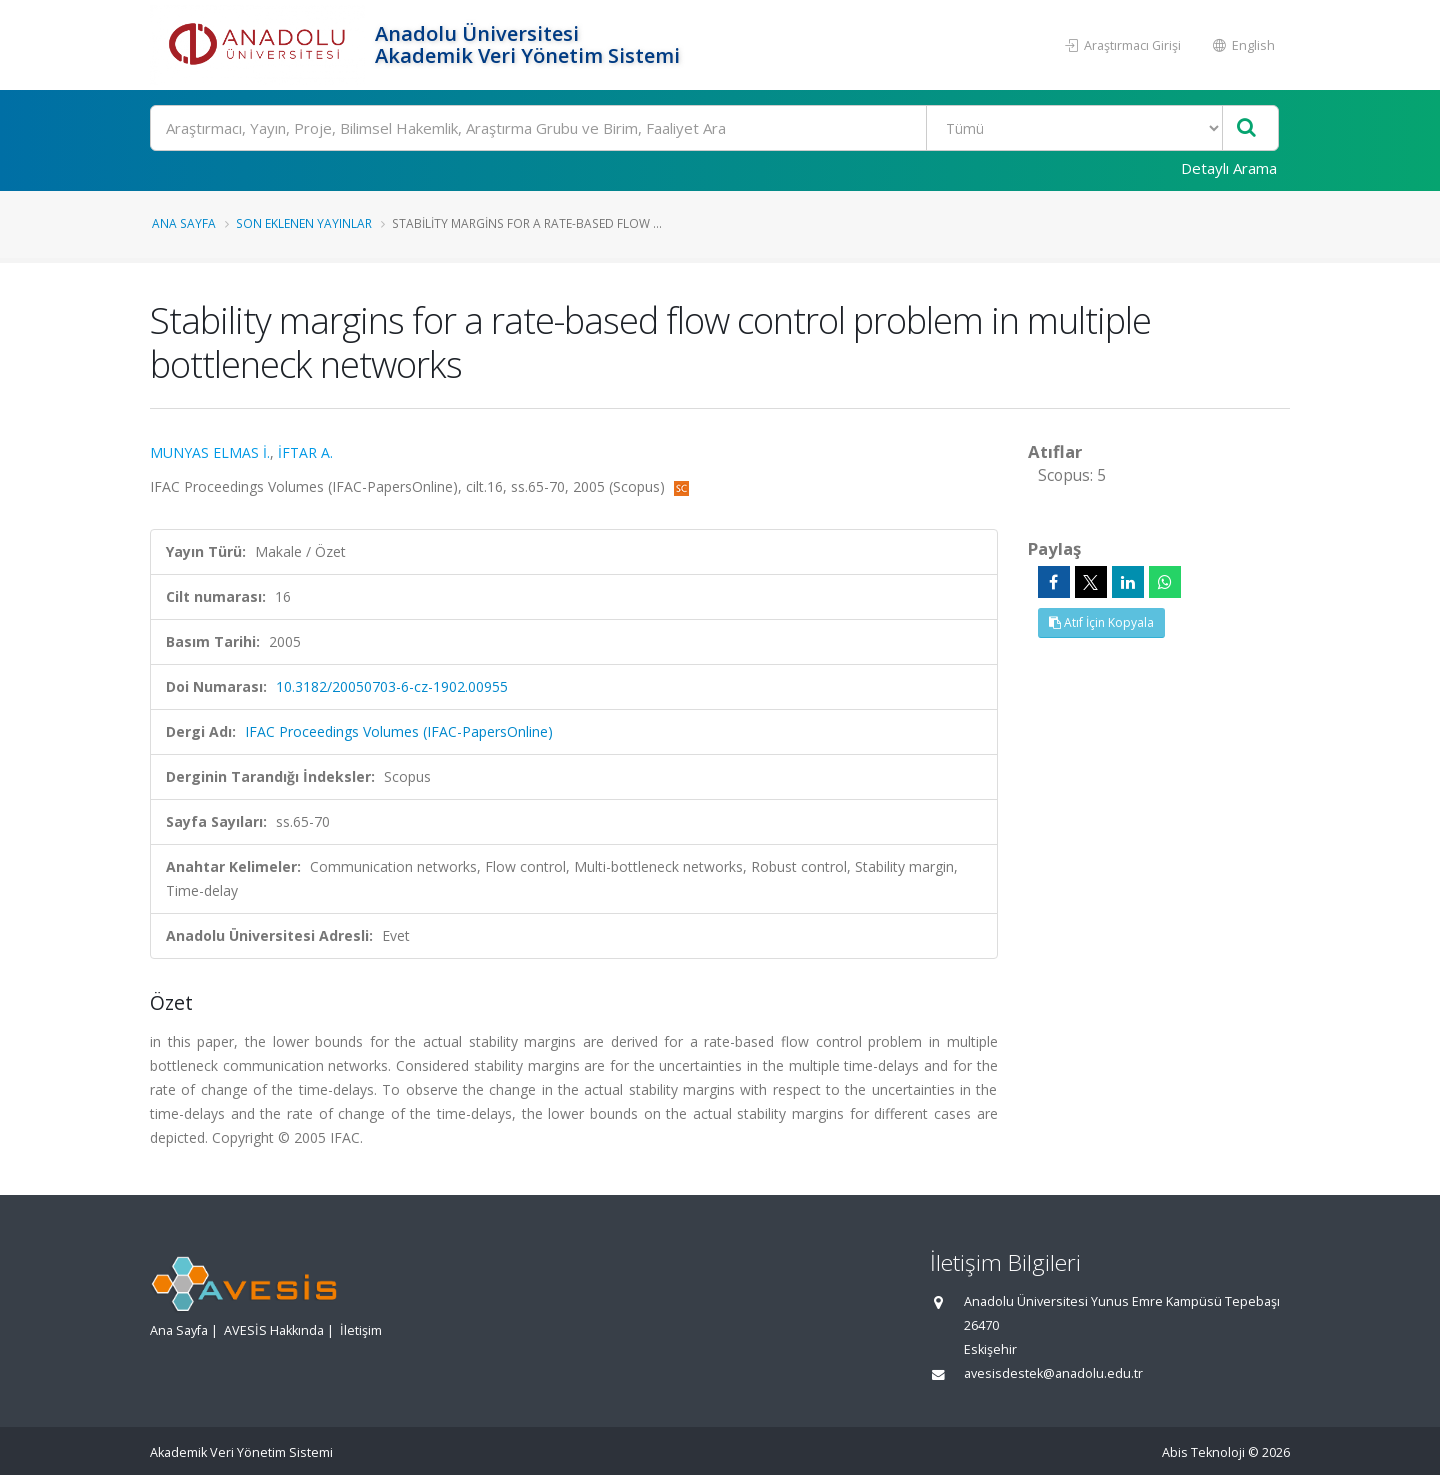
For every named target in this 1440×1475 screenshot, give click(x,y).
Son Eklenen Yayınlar (304, 223)
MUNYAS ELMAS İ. (210, 452)
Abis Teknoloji (1203, 1452)
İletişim (361, 1330)
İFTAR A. (305, 452)
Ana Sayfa (184, 223)
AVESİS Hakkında (274, 1330)
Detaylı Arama (1229, 168)
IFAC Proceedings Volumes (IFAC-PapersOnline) (399, 731)
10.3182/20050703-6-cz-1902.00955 (392, 686)
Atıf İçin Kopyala (1101, 622)
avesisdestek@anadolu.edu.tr (1053, 1373)
